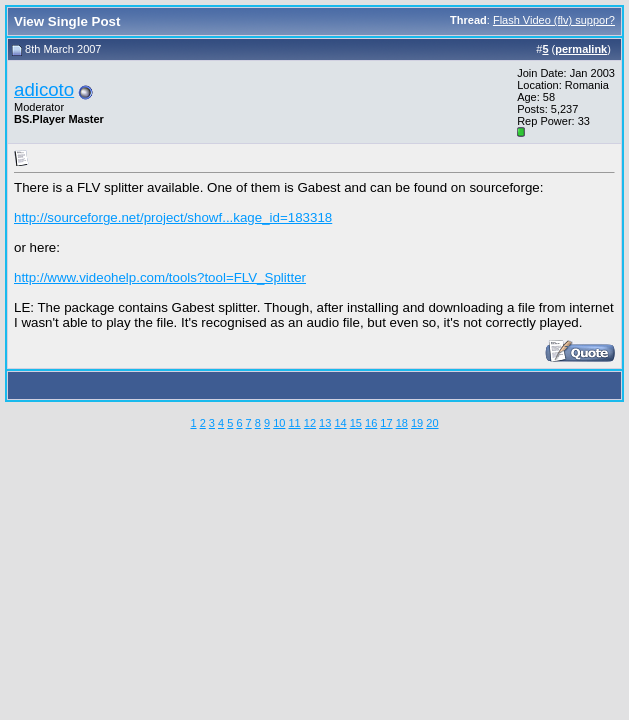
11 (294, 423)
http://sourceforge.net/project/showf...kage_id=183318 (173, 217)
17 (386, 423)
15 (356, 423)
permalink (581, 49)
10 (279, 423)
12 (310, 423)
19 (417, 423)
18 (402, 423)
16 (371, 423)
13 (325, 423)
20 (432, 423)
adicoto (44, 89)
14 (340, 423)
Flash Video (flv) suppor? (554, 20)
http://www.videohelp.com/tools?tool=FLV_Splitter (160, 277)
